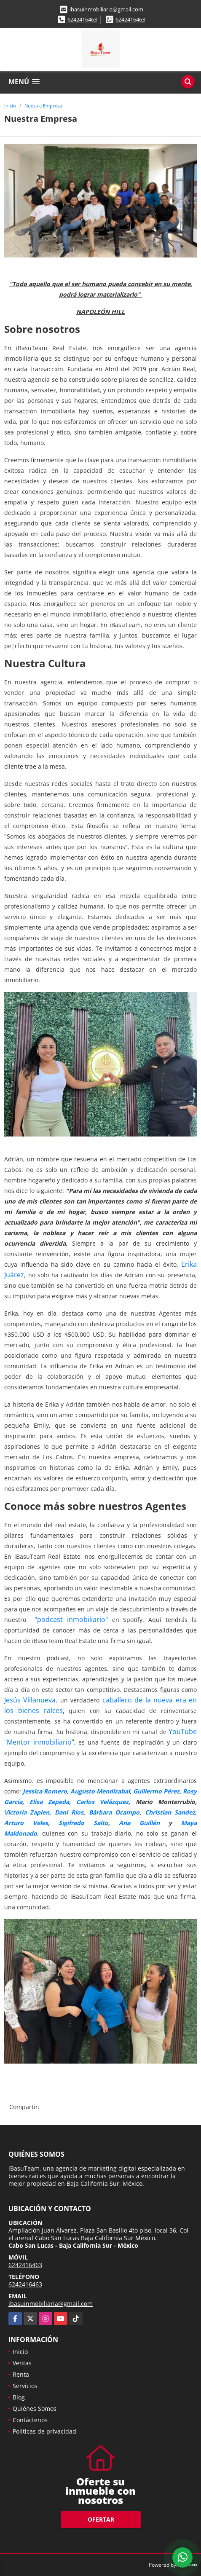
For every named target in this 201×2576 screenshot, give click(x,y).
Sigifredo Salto (83, 1823)
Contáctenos (30, 2420)
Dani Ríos (69, 1812)
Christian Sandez (170, 1812)
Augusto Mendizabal (100, 1791)
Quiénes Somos (34, 2408)
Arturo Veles (26, 1823)
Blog (19, 2397)
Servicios (25, 2386)
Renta (21, 2374)
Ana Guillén (139, 1823)
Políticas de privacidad (44, 2431)
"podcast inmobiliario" (71, 1619)
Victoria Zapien (26, 1812)
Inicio (10, 105)
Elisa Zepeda (49, 1802)
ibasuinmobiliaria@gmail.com (106, 9)
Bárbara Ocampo (114, 1812)
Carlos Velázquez (102, 1802)
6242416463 (82, 19)
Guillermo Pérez (156, 1791)
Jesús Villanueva (30, 1700)
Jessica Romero (45, 1791)
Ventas (22, 2363)
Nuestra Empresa (43, 105)
